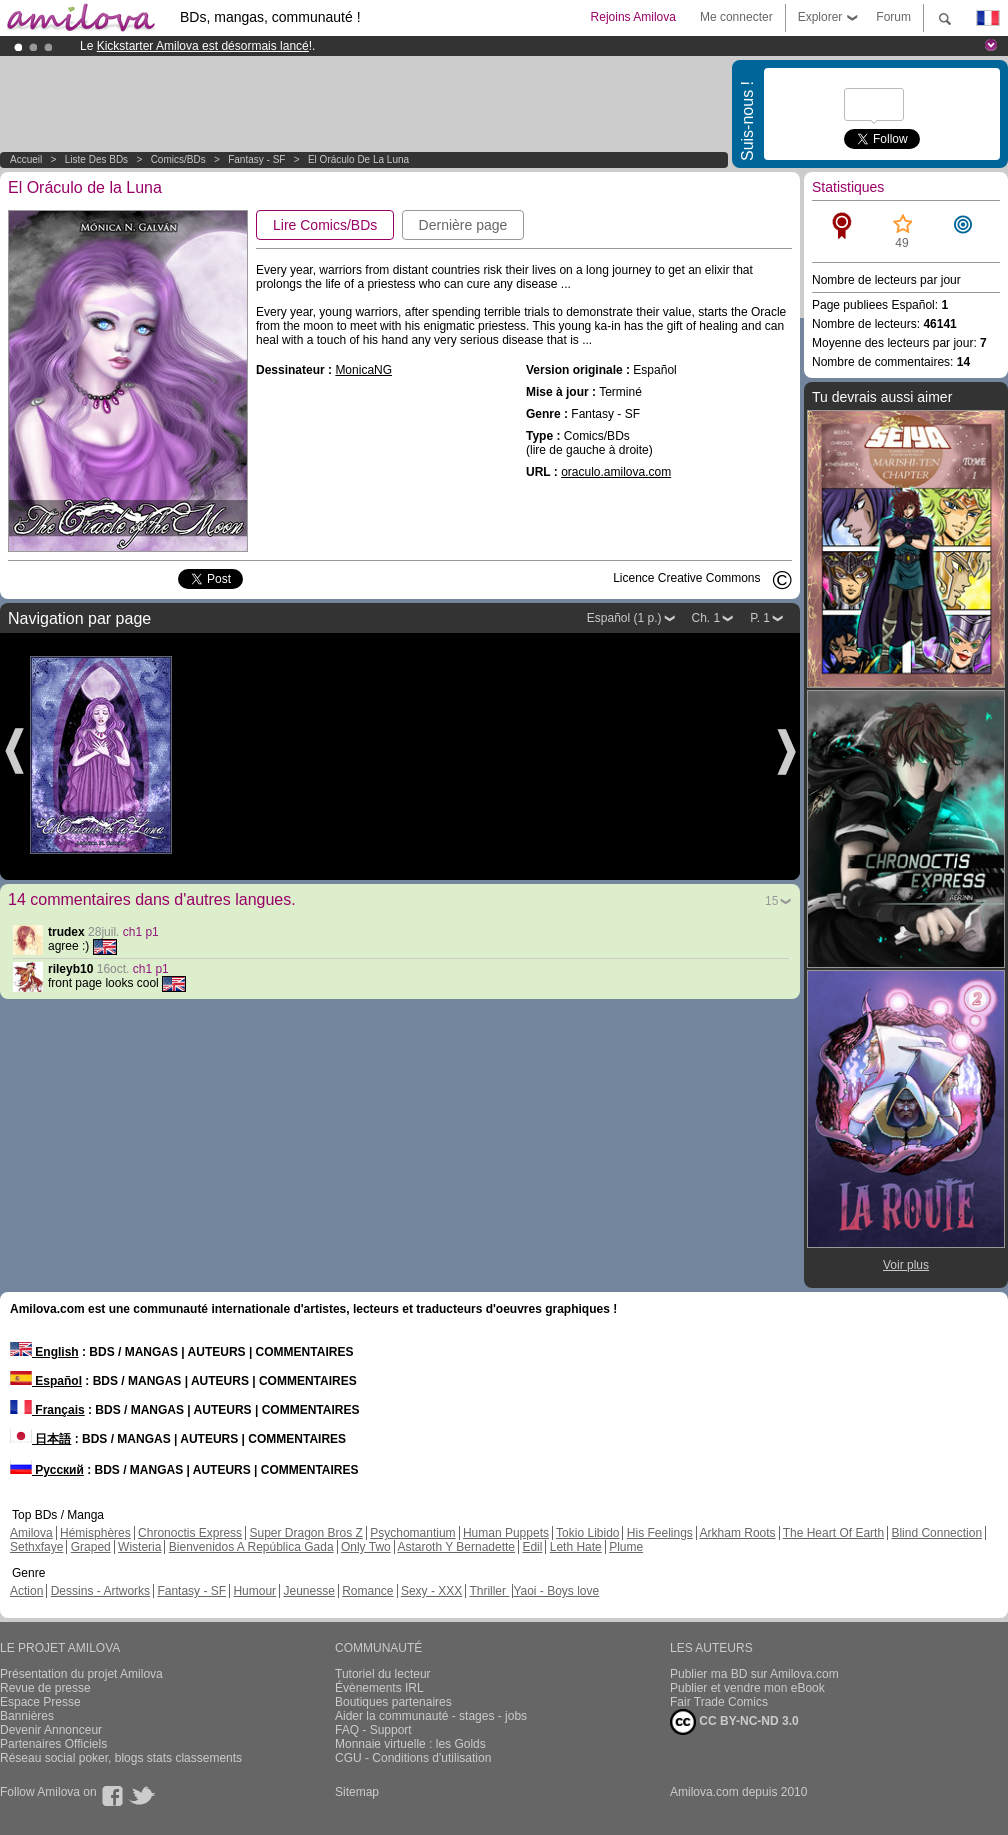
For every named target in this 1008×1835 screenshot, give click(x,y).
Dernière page (463, 225)
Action (26, 1591)
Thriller (489, 1591)
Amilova (31, 1533)
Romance (367, 1591)
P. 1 (760, 618)
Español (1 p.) (624, 618)
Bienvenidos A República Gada (251, 1547)
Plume (626, 1547)
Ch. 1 (706, 618)
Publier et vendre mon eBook (747, 1688)
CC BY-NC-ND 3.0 (734, 1722)
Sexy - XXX (431, 1591)
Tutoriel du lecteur (383, 1674)
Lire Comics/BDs (325, 225)
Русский (47, 1470)
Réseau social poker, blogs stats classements (121, 1758)
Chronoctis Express (190, 1533)
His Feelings (660, 1533)
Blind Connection (936, 1533)
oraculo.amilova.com (616, 472)
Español (46, 1381)
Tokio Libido (587, 1533)
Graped (91, 1547)
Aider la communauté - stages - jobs (431, 1716)
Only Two (366, 1547)
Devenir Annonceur (51, 1730)
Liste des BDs (96, 159)
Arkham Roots (738, 1533)
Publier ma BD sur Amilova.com (754, 1674)
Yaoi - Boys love (556, 1591)
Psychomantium (412, 1533)
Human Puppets (506, 1533)
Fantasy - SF (256, 159)
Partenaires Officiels (53, 1744)
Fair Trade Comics (719, 1702)
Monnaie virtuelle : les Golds (410, 1744)
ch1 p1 (141, 932)
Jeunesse (308, 1591)
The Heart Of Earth (833, 1533)
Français (47, 1410)
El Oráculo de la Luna (358, 159)
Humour (254, 1591)
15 (771, 901)
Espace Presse (40, 1702)
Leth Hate (576, 1547)
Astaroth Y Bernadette (456, 1547)
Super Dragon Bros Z (305, 1533)
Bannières (27, 1716)
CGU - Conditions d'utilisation (413, 1758)
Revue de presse (45, 1688)
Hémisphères (95, 1533)
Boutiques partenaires (393, 1702)
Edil (532, 1547)
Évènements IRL (379, 1688)
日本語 (40, 1439)
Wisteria (139, 1547)
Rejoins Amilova (633, 17)
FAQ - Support (373, 1730)
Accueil (26, 159)
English (44, 1352)
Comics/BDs (178, 159)
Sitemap (357, 1792)
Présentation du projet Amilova (81, 1674)
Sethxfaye (36, 1547)
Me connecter (736, 17)
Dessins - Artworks (100, 1591)
